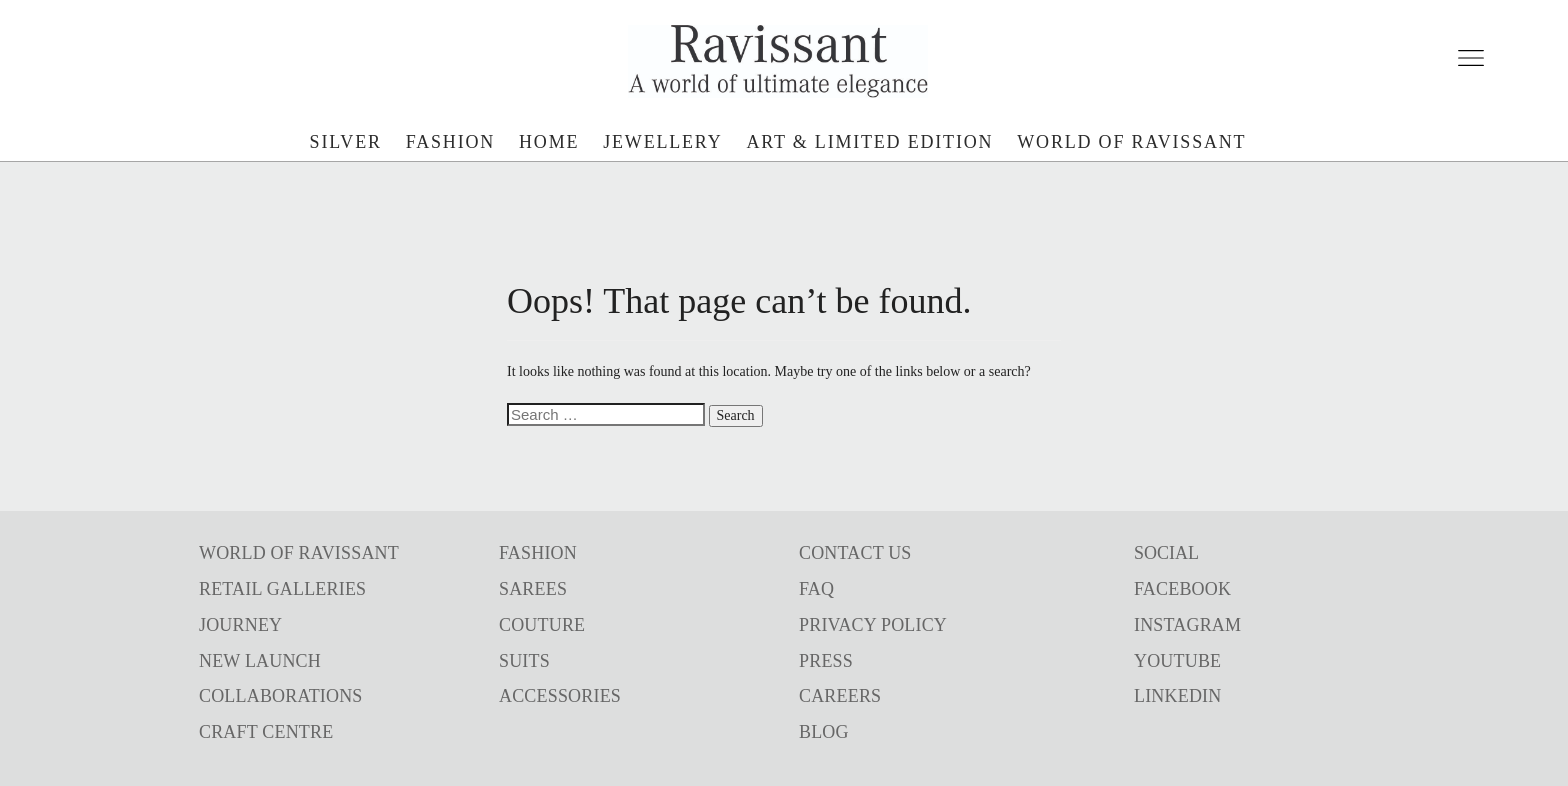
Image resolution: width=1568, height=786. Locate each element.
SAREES (533, 589)
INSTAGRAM (1187, 625)
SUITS (524, 661)
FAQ (816, 589)
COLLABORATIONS (281, 696)
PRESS (826, 661)
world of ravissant (1131, 142)
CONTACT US (855, 553)
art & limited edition (869, 142)
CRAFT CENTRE (266, 732)
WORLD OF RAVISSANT (299, 553)
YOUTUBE (1177, 661)
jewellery (662, 142)
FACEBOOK (1182, 589)
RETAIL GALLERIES (282, 589)
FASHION (538, 553)
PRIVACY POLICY (873, 625)
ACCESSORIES (560, 696)
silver (346, 142)
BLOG (824, 732)
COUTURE (542, 625)
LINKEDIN (1177, 696)
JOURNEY (240, 625)
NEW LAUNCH (260, 661)
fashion (450, 142)
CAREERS (840, 696)
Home (549, 142)
